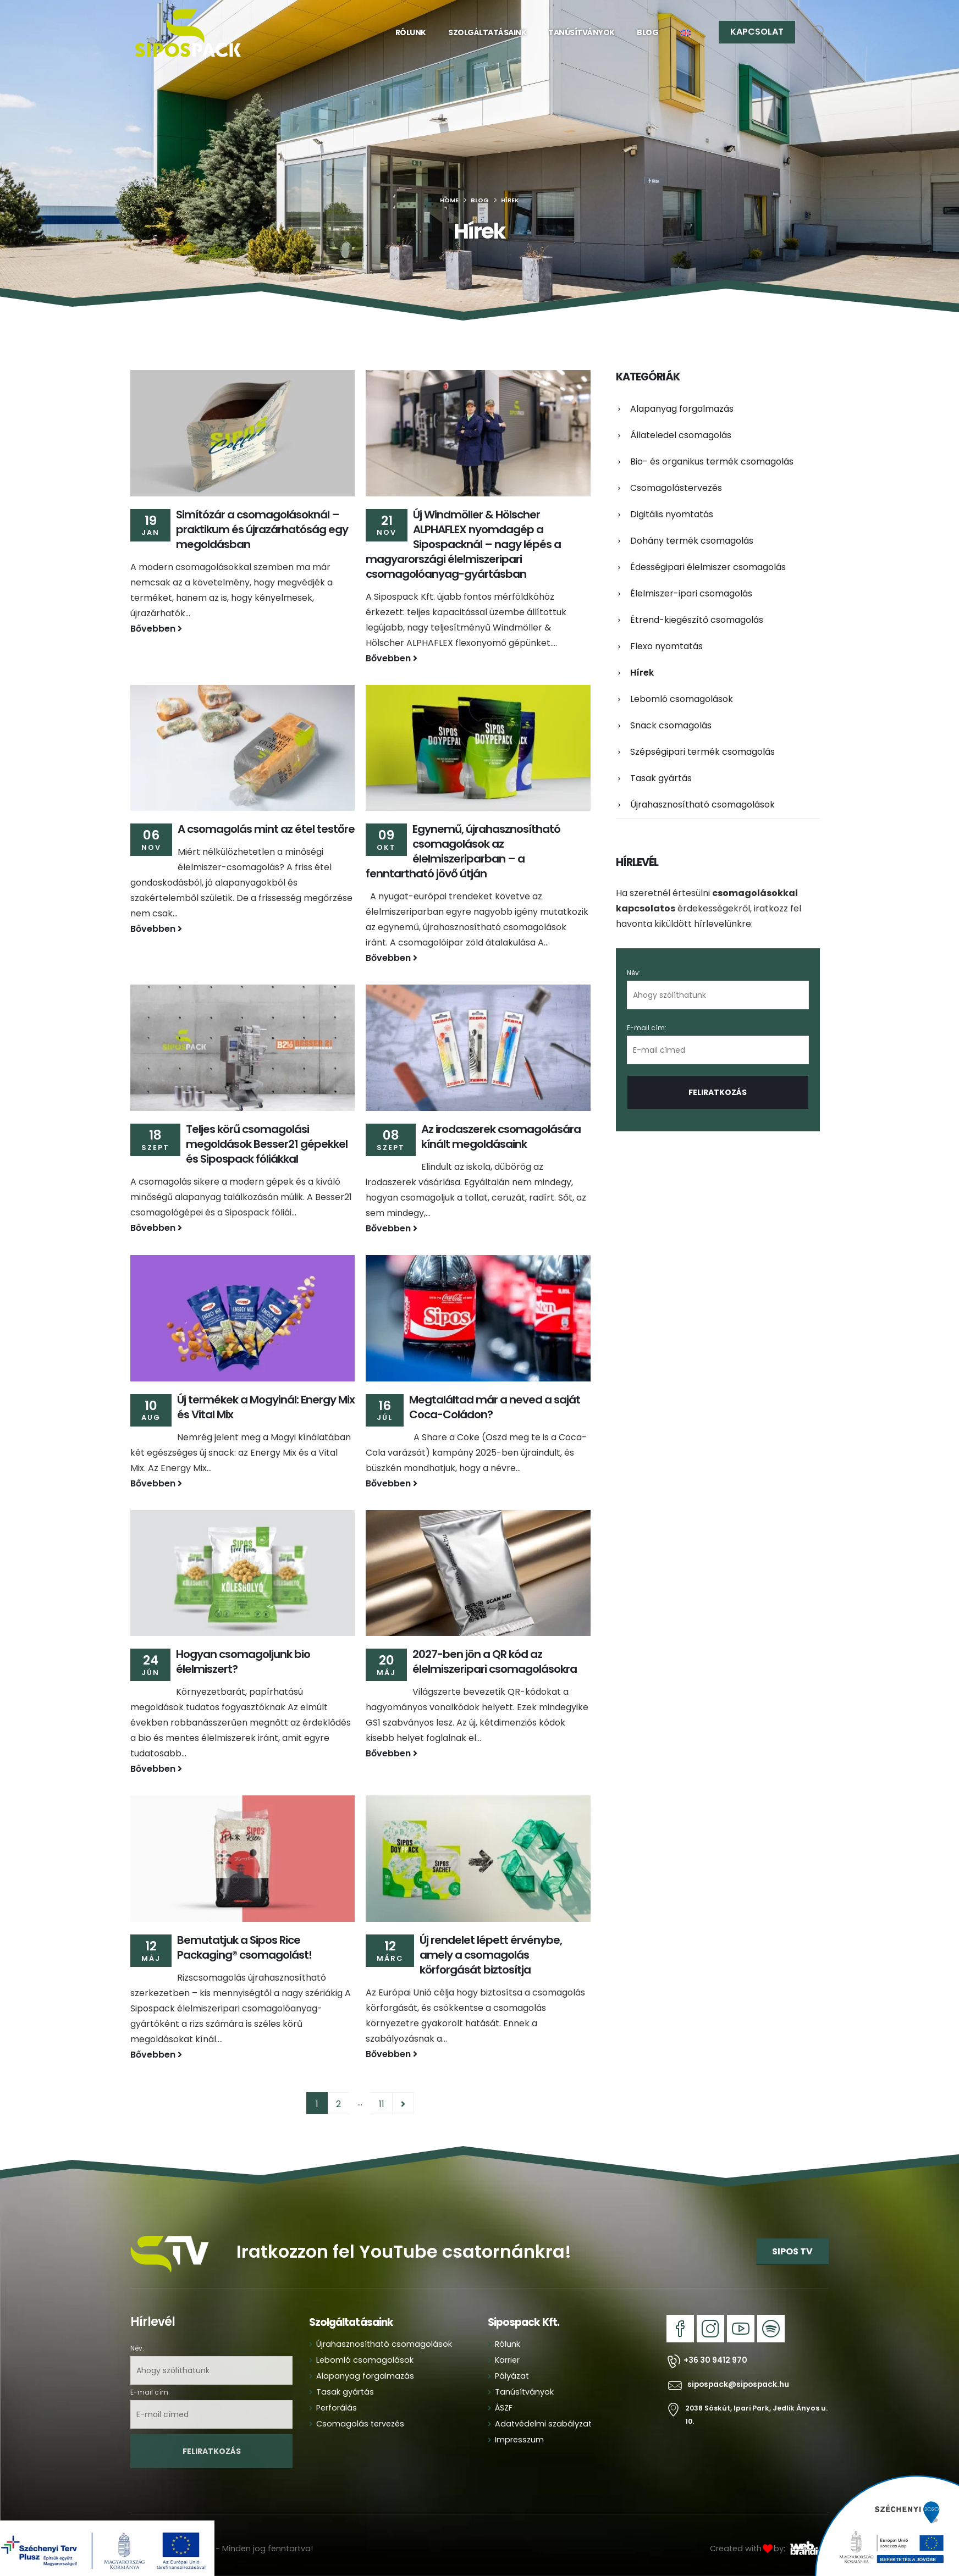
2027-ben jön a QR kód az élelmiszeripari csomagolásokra (494, 1661)
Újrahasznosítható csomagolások (702, 804)
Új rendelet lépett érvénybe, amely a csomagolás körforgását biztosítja (491, 1954)
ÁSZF (503, 2407)
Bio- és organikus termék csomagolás (711, 461)
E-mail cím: (718, 1043)
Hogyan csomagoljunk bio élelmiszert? (243, 1661)
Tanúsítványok (581, 32)
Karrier (507, 2359)
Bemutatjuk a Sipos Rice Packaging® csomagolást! (244, 1947)
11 (381, 2104)
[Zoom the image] (170, 2231)
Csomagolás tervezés (360, 2423)
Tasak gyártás (661, 778)
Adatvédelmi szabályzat (543, 2423)
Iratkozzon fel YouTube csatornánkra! (403, 2251)
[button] (820, 32)
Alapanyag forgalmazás (682, 408)
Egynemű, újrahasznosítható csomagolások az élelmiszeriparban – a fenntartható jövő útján (463, 851)
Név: (634, 972)
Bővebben (156, 628)
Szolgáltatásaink (487, 32)
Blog (647, 32)
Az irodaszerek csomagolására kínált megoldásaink (501, 1136)
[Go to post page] (242, 433)
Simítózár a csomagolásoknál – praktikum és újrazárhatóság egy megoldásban (262, 529)
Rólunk (410, 32)
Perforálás (336, 2407)
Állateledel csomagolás (680, 435)
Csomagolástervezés (676, 488)
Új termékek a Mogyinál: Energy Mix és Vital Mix (266, 1407)
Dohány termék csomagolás (691, 540)
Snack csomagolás (671, 725)
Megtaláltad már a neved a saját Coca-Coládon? (494, 1407)
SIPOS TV (792, 2251)
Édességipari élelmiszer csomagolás (708, 567)
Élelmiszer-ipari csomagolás (691, 593)
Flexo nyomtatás (666, 646)
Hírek (642, 672)
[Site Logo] (188, 33)
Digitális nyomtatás (671, 514)
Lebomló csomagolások (681, 699)
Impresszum (519, 2439)
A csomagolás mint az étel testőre (266, 829)
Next (403, 2103)
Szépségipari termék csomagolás (702, 751)
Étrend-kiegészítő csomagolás (696, 619)
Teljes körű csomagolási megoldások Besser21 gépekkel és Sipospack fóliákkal (267, 1144)
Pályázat (512, 2375)
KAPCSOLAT (757, 31)
